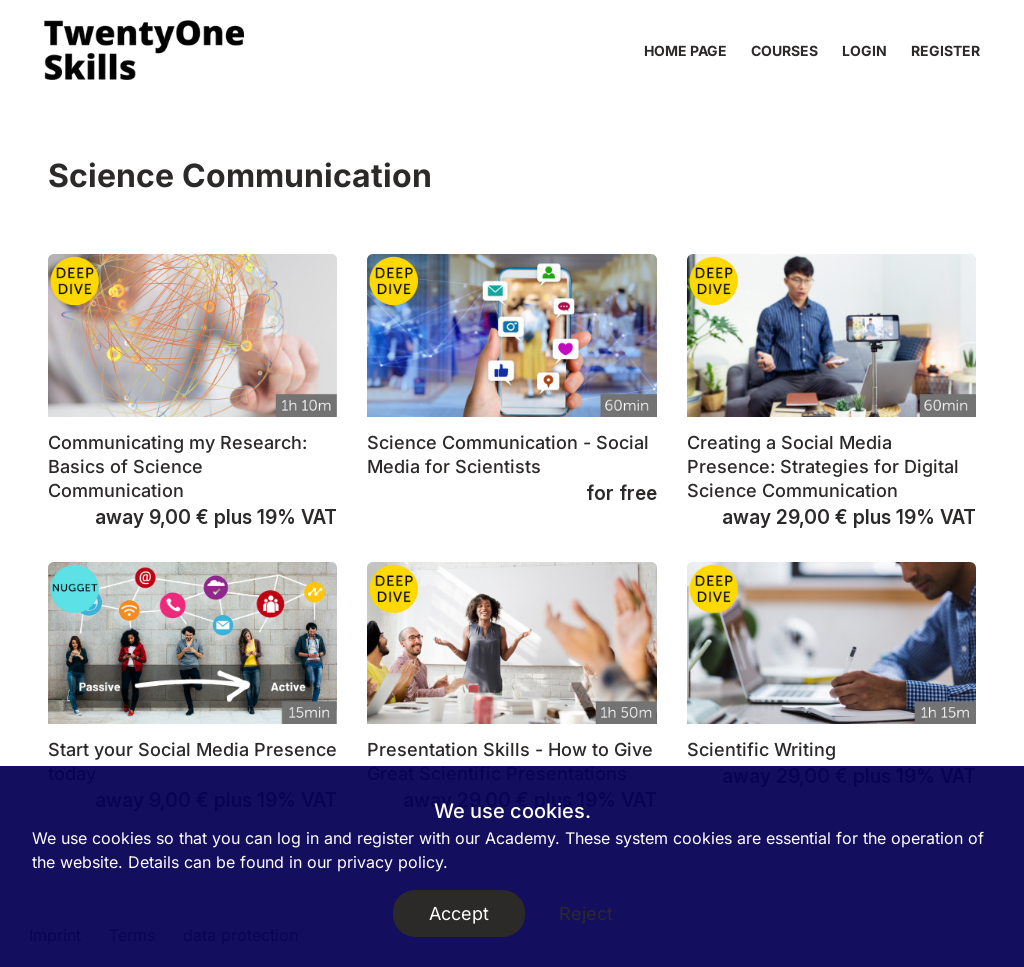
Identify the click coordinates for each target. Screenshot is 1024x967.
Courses (784, 50)
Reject (586, 913)
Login (864, 50)
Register (945, 50)
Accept (459, 913)
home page (685, 50)
